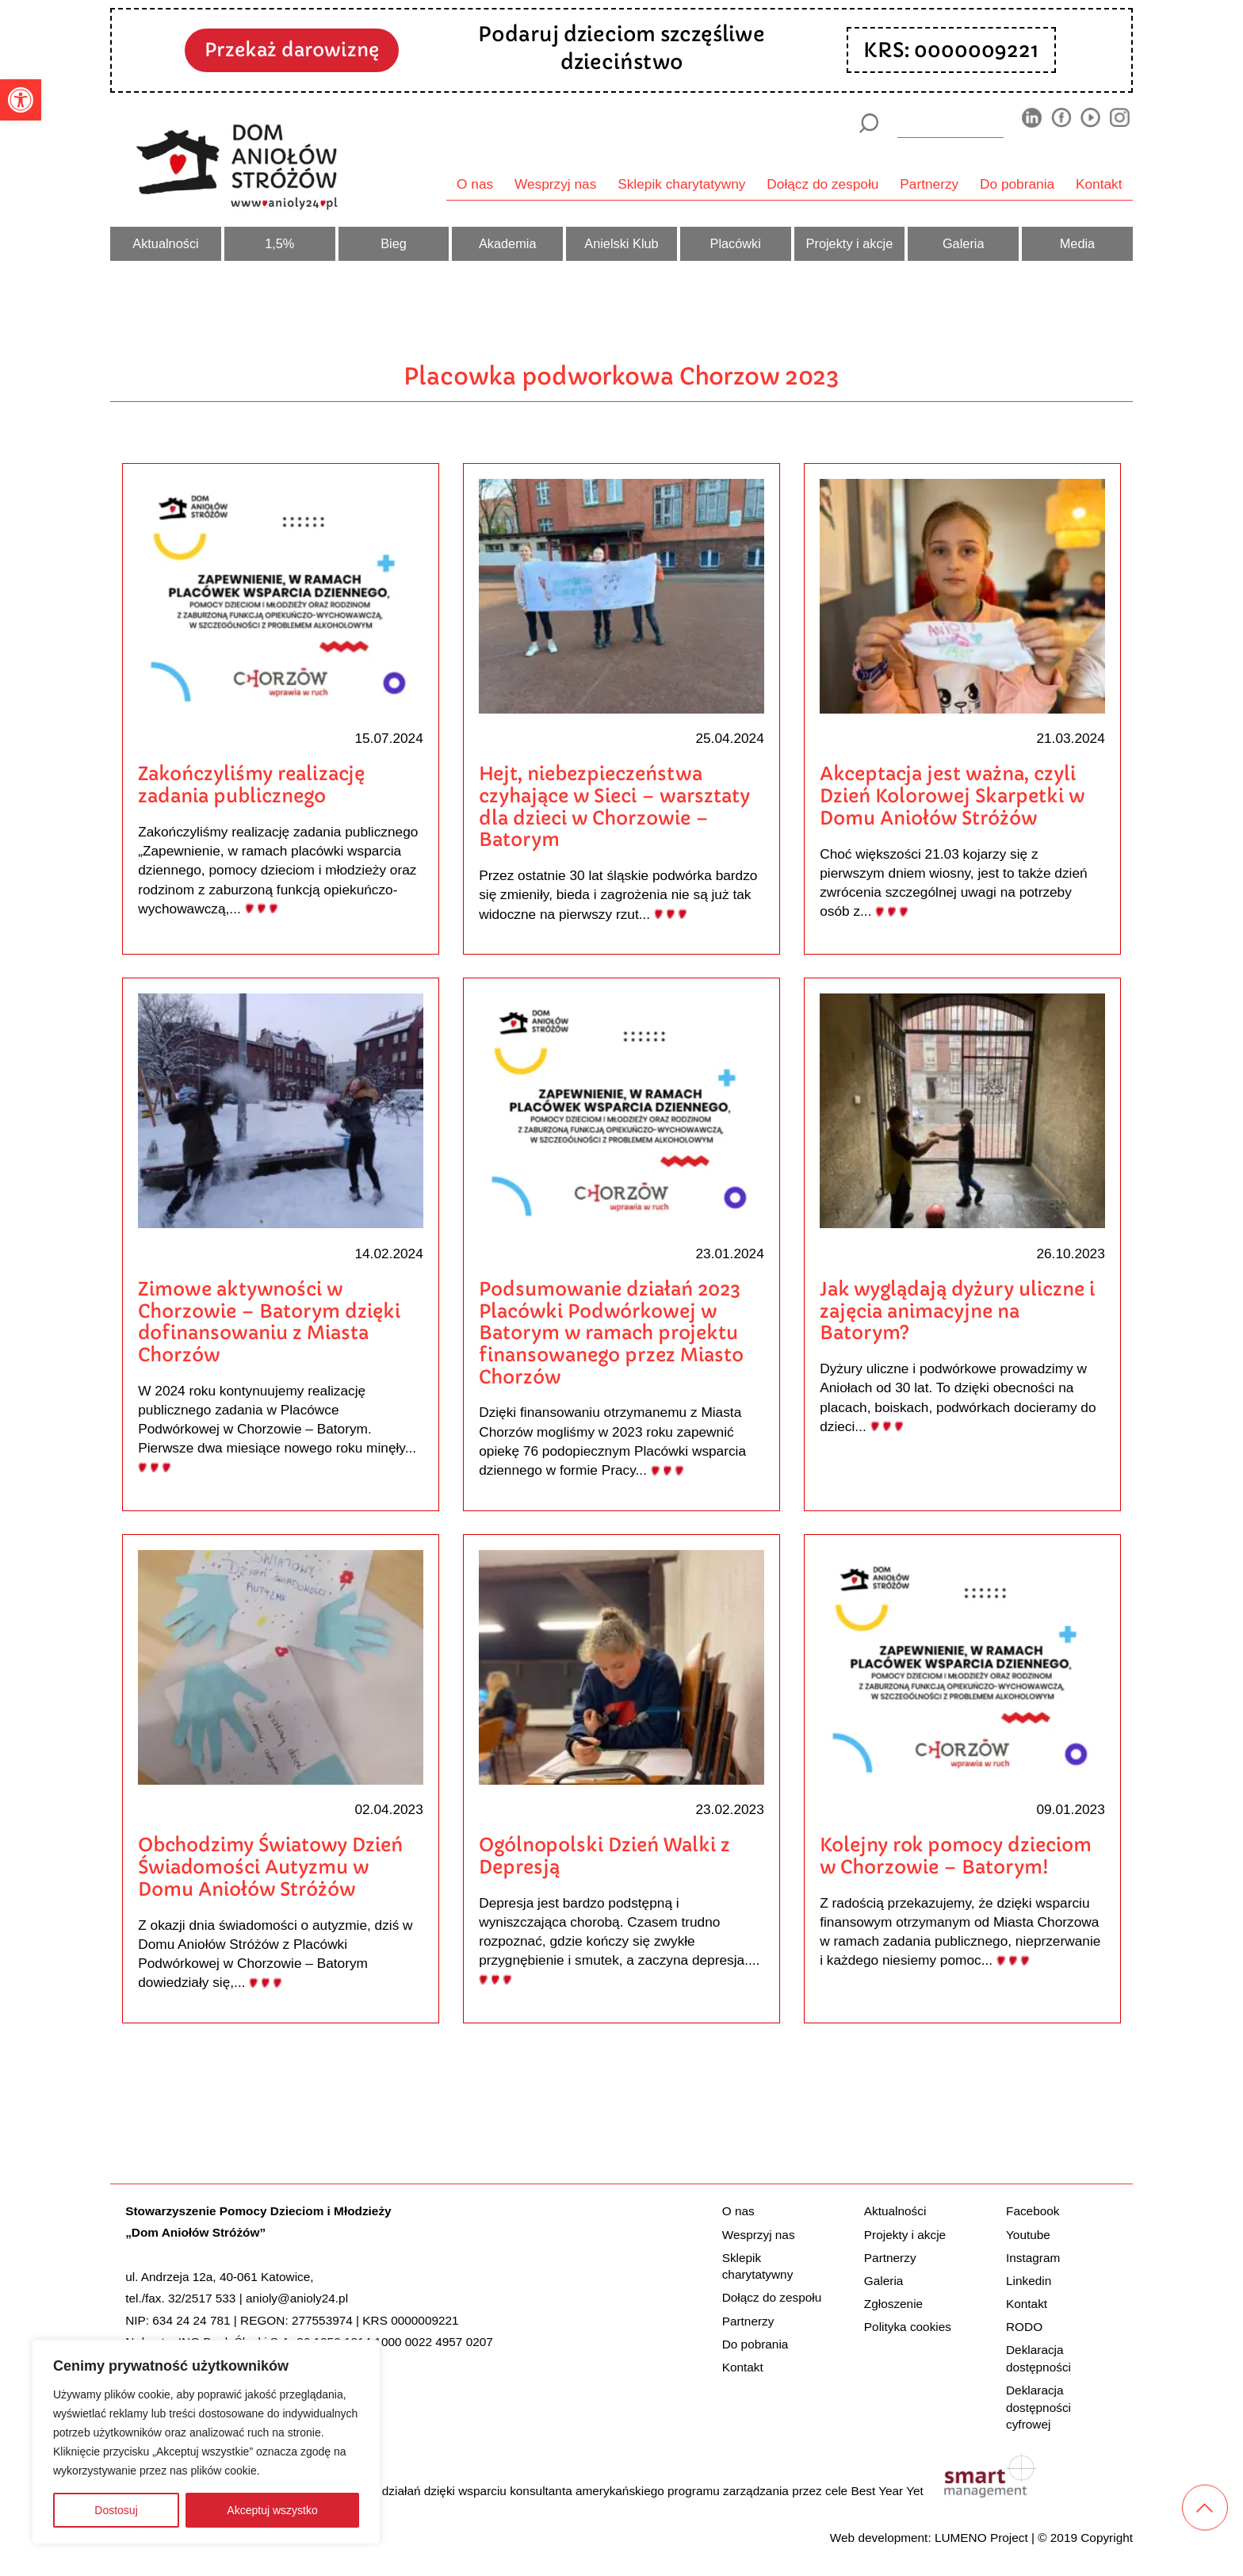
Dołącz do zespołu (822, 184)
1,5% (279, 243)
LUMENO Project (981, 2536)
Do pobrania (1017, 184)
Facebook (1032, 2211)
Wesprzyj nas (555, 184)
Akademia (508, 243)
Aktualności (165, 243)
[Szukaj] (868, 123)
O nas (475, 184)
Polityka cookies (907, 2326)
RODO (1024, 2326)
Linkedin (1028, 2280)
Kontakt (1099, 184)
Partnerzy (929, 184)
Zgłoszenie (893, 2303)
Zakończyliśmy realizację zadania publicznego (251, 784)
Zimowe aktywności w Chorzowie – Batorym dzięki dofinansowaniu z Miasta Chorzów (269, 1321)
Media (1077, 243)
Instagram (1033, 2257)
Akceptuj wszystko (272, 2510)
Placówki (735, 243)
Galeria (964, 243)
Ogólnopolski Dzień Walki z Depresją (604, 1855)
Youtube (1028, 2234)
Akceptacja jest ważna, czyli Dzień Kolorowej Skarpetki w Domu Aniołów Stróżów (952, 795)
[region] (206, 2442)
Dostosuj (115, 2510)
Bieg (394, 243)
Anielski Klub (621, 243)
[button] (20, 100)
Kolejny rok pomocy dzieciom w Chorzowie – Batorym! (956, 1855)
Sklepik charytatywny (681, 184)
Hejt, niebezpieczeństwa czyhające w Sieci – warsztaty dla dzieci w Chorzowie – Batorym (614, 806)
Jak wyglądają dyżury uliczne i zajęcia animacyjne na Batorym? (957, 1310)
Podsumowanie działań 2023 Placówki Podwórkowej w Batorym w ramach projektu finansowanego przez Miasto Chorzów (611, 1332)
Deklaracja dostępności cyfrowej (1038, 2407)
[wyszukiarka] (950, 123)
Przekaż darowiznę (292, 49)
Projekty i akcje (849, 243)
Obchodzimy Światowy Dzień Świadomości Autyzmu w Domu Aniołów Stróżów (270, 1866)
